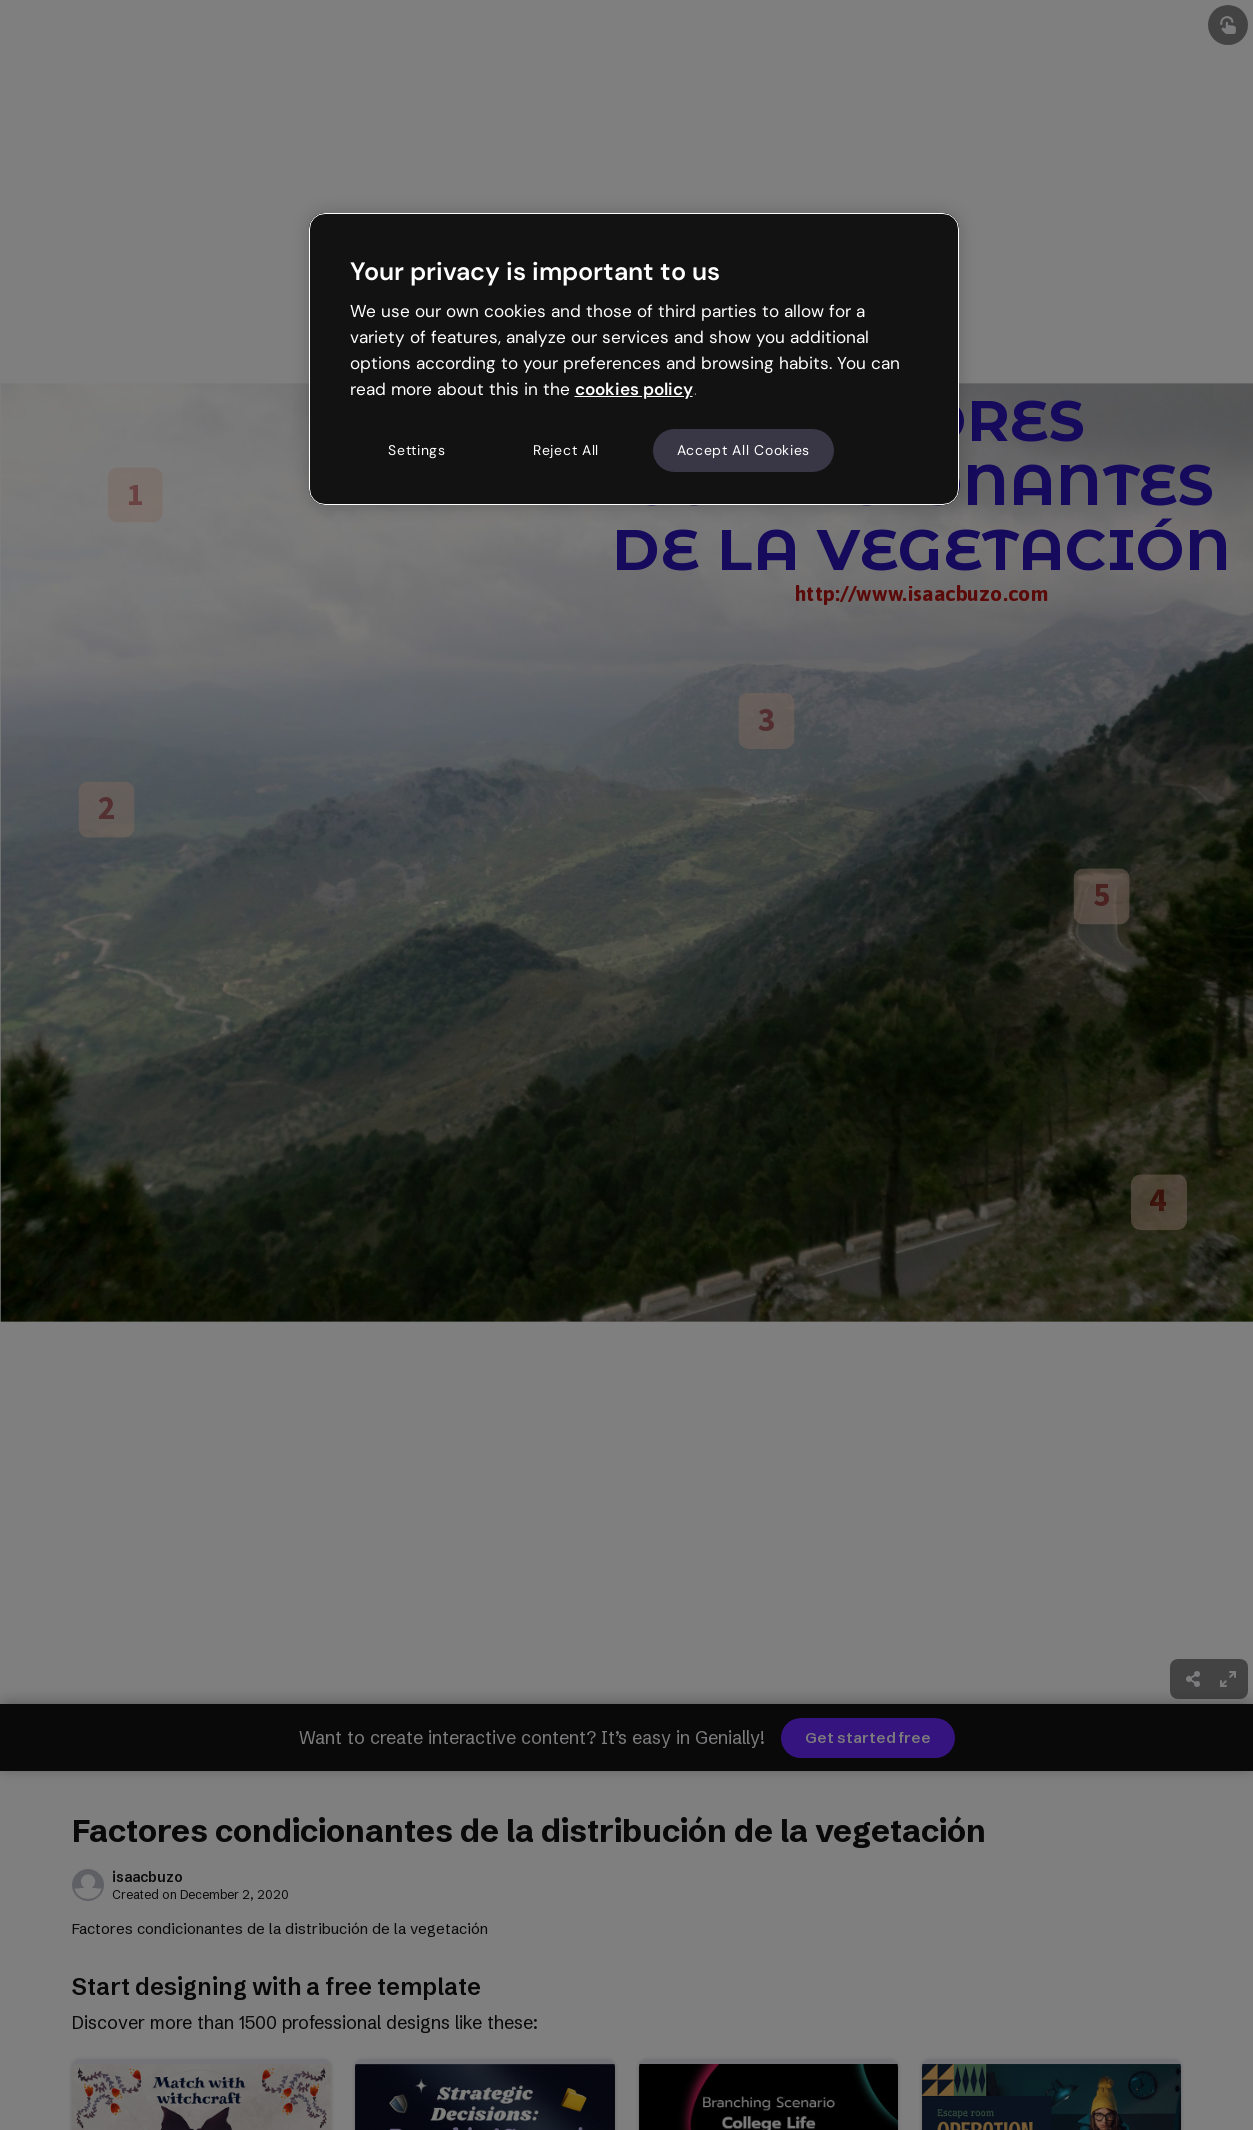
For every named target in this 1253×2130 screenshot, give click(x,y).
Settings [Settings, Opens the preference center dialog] (417, 450)
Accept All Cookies (744, 450)
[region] (634, 359)
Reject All (566, 450)
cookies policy (634, 389)
